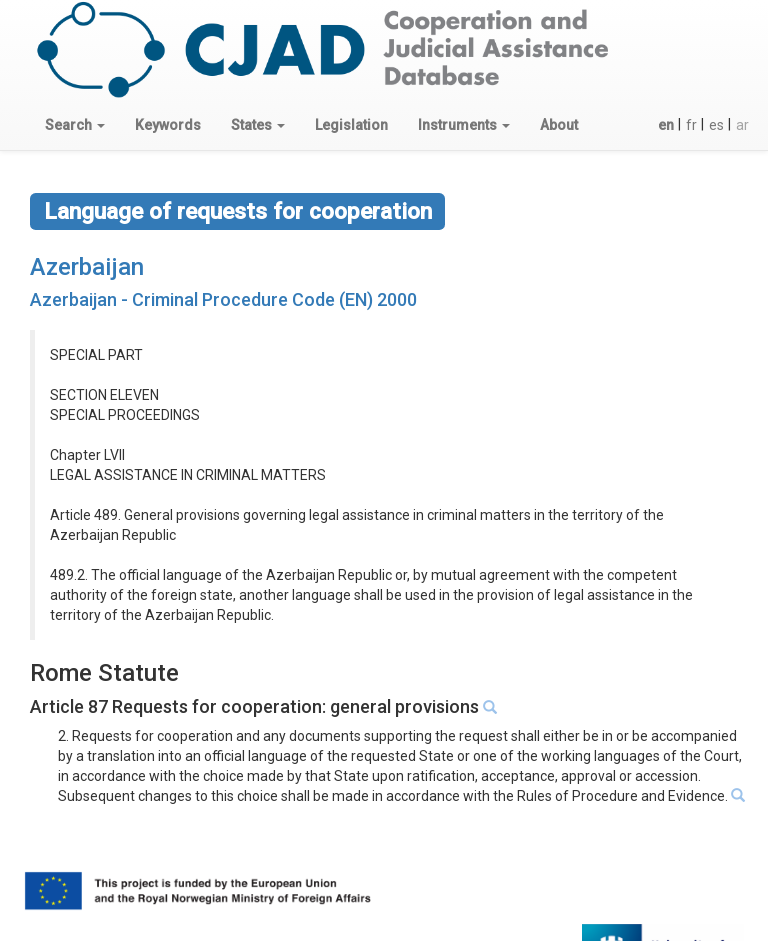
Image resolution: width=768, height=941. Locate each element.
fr (691, 125)
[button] (75, 125)
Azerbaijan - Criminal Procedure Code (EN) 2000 (223, 299)
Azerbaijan (87, 267)
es (716, 125)
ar (742, 125)
